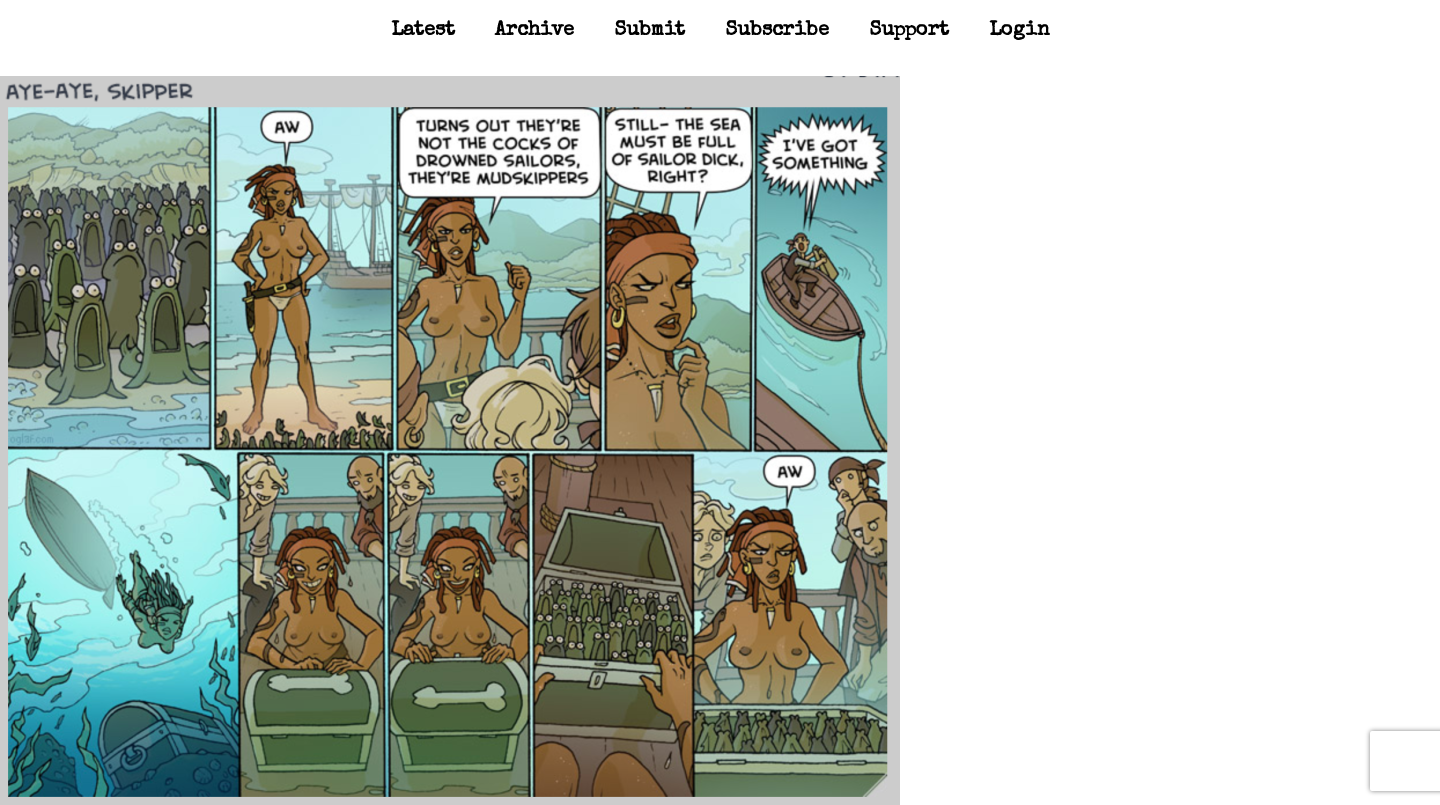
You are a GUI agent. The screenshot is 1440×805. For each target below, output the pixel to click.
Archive (534, 31)
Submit (649, 31)
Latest (423, 31)
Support (909, 31)
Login (1019, 31)
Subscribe (777, 31)
